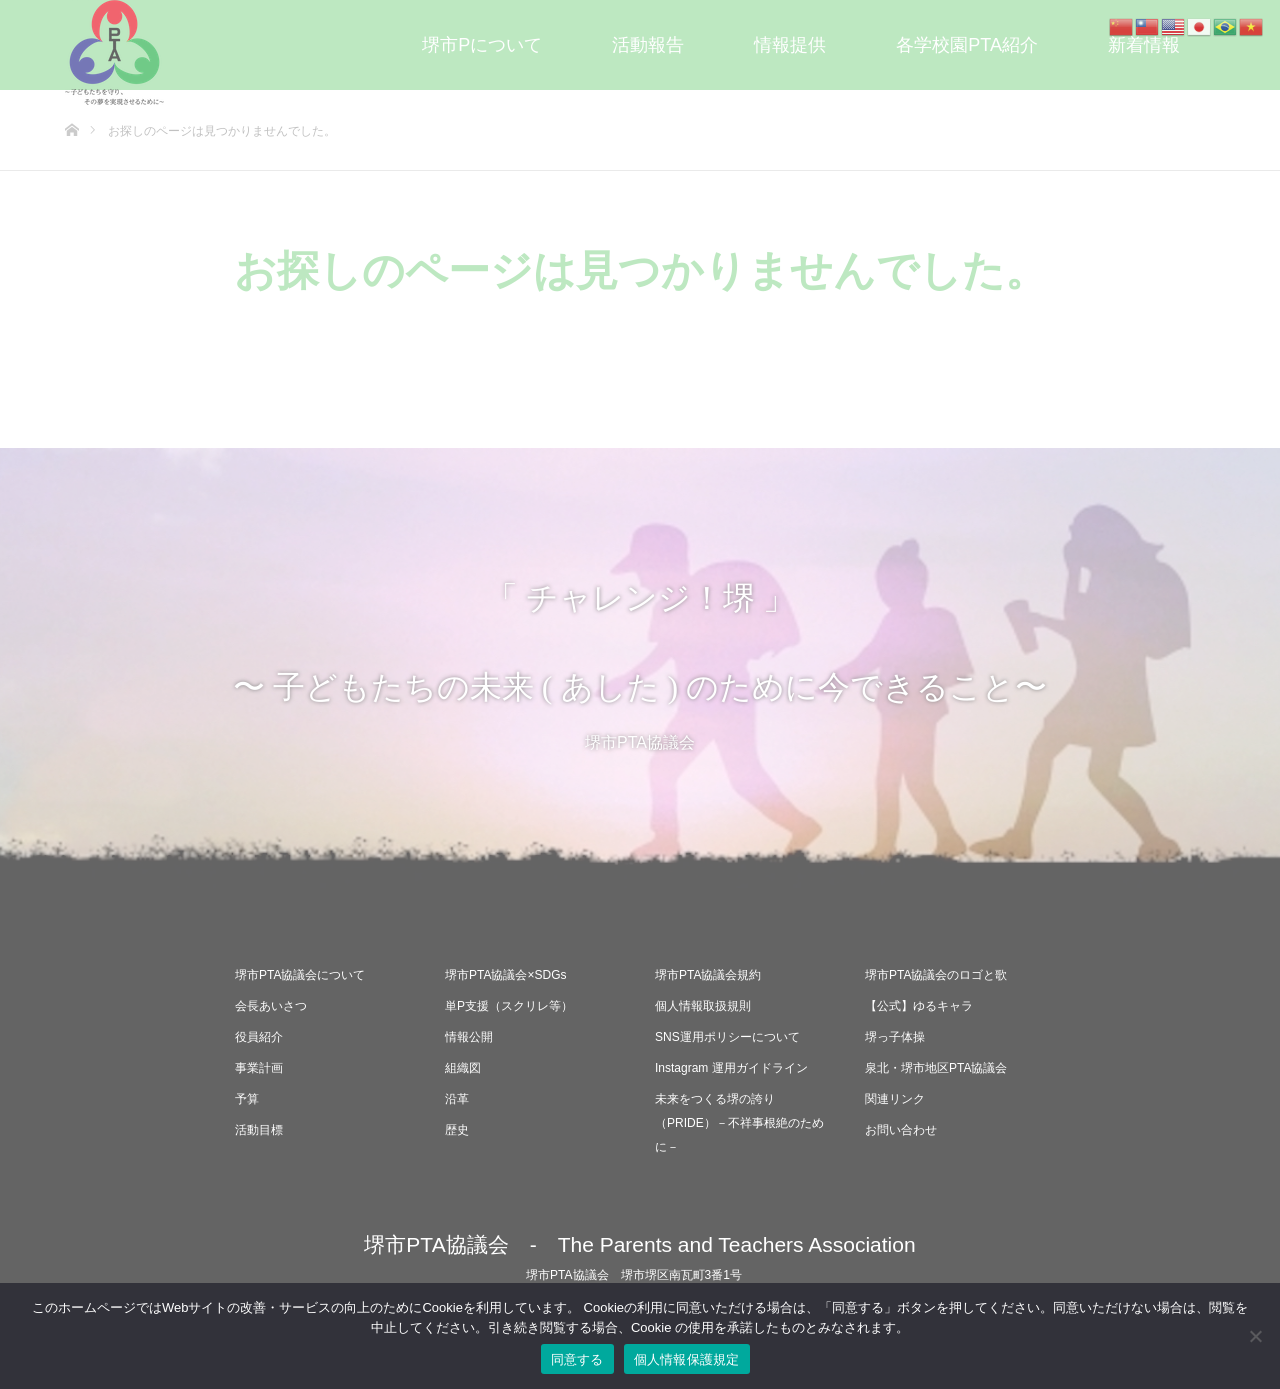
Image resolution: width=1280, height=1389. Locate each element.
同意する (577, 1359)
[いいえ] (1255, 1336)
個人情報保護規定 (687, 1359)
